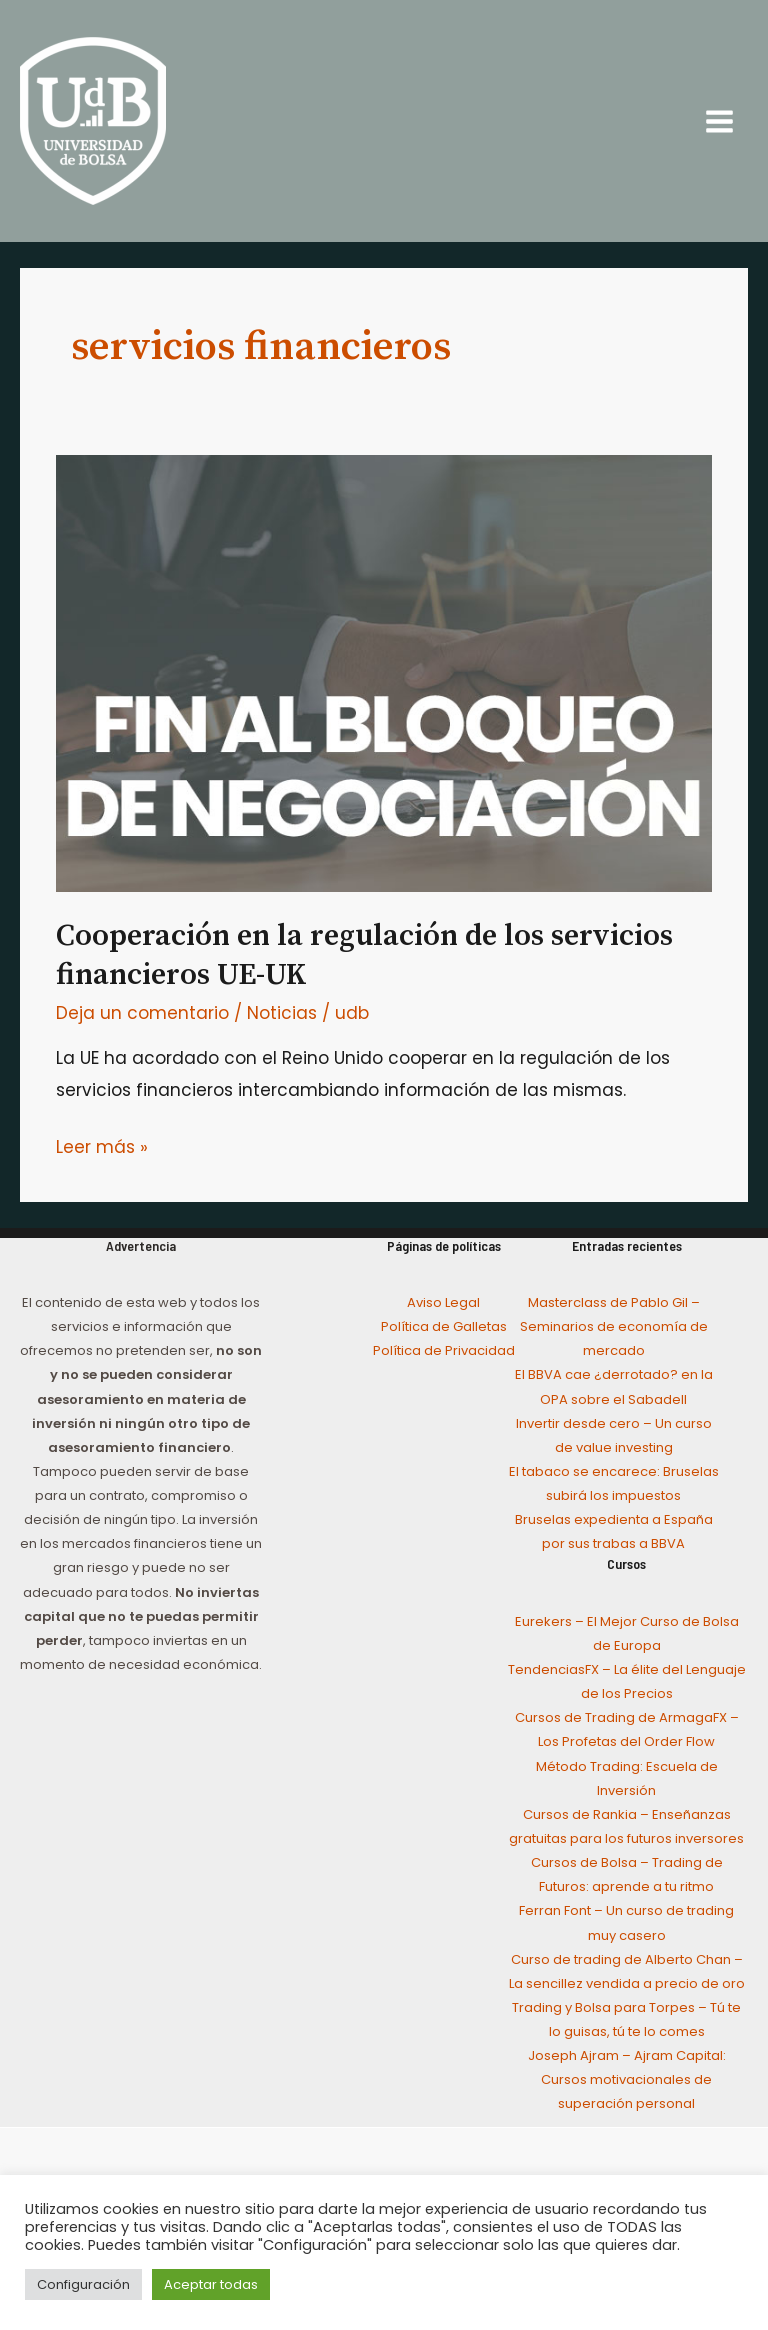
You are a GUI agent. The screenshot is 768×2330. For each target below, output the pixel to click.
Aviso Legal (443, 1302)
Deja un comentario (142, 1013)
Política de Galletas (444, 1326)
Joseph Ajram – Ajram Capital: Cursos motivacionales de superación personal (627, 2079)
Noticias (282, 1013)
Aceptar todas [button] (211, 2284)
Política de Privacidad (444, 1350)
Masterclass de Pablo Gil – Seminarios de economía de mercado (614, 1326)
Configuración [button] (83, 2284)
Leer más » (102, 1145)
